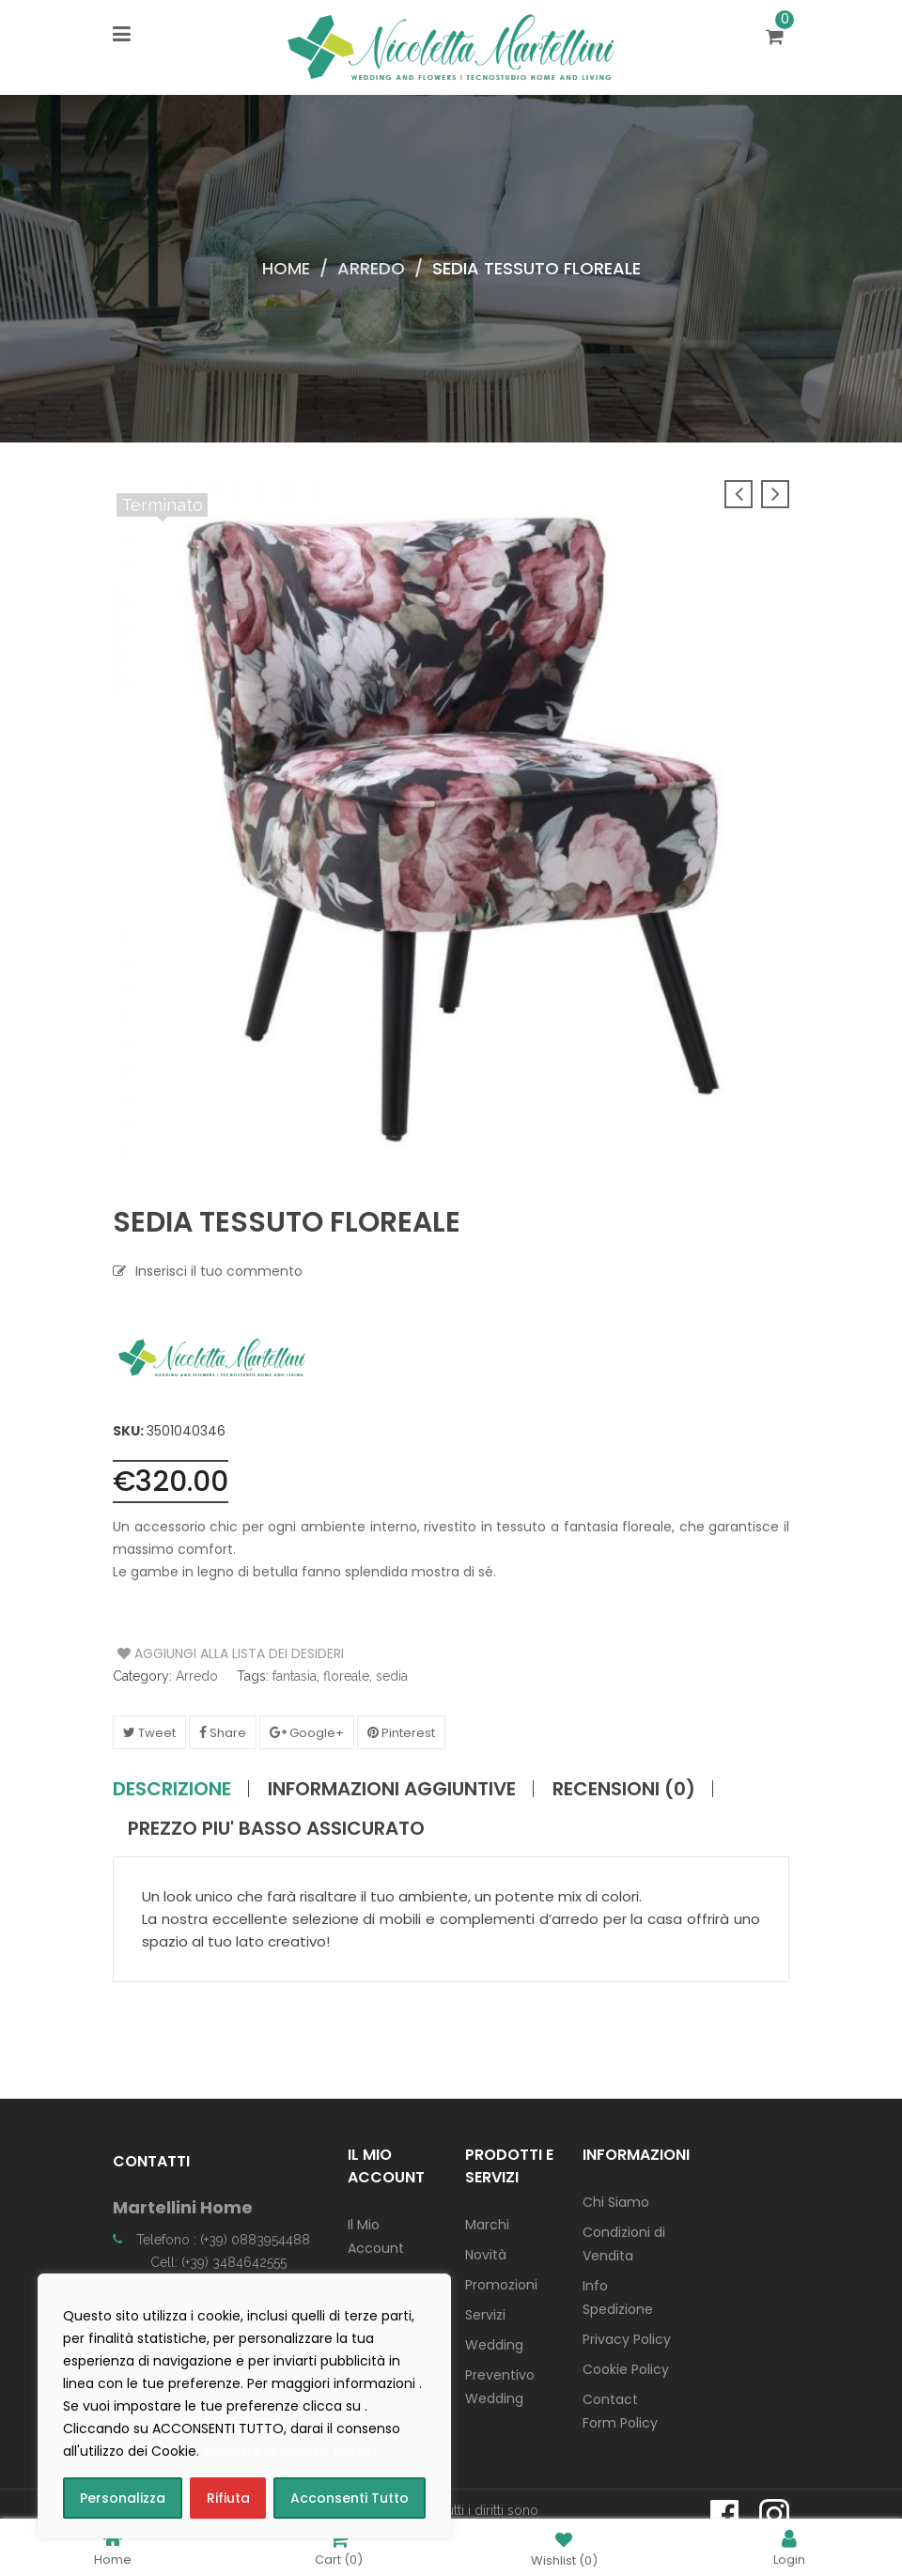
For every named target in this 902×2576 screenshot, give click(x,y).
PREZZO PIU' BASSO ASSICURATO (276, 1828)
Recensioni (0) (623, 1788)
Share (222, 1733)
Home (286, 268)
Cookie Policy (626, 2369)
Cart (339, 2547)
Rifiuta (228, 2498)
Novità (485, 2254)
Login (789, 2547)
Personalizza (122, 2498)
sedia (392, 1676)
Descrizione (172, 1788)
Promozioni (501, 2284)
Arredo (371, 268)
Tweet (149, 1733)
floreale (346, 1676)
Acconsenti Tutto (349, 2498)
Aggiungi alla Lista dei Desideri (188, 1653)
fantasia (294, 1676)
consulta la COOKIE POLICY (292, 2451)
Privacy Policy (627, 2339)
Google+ (307, 1733)
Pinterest (401, 1733)
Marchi (487, 2224)
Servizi (485, 2314)
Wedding (494, 2344)
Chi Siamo (616, 2202)
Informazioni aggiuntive (392, 1788)
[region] (244, 2405)
